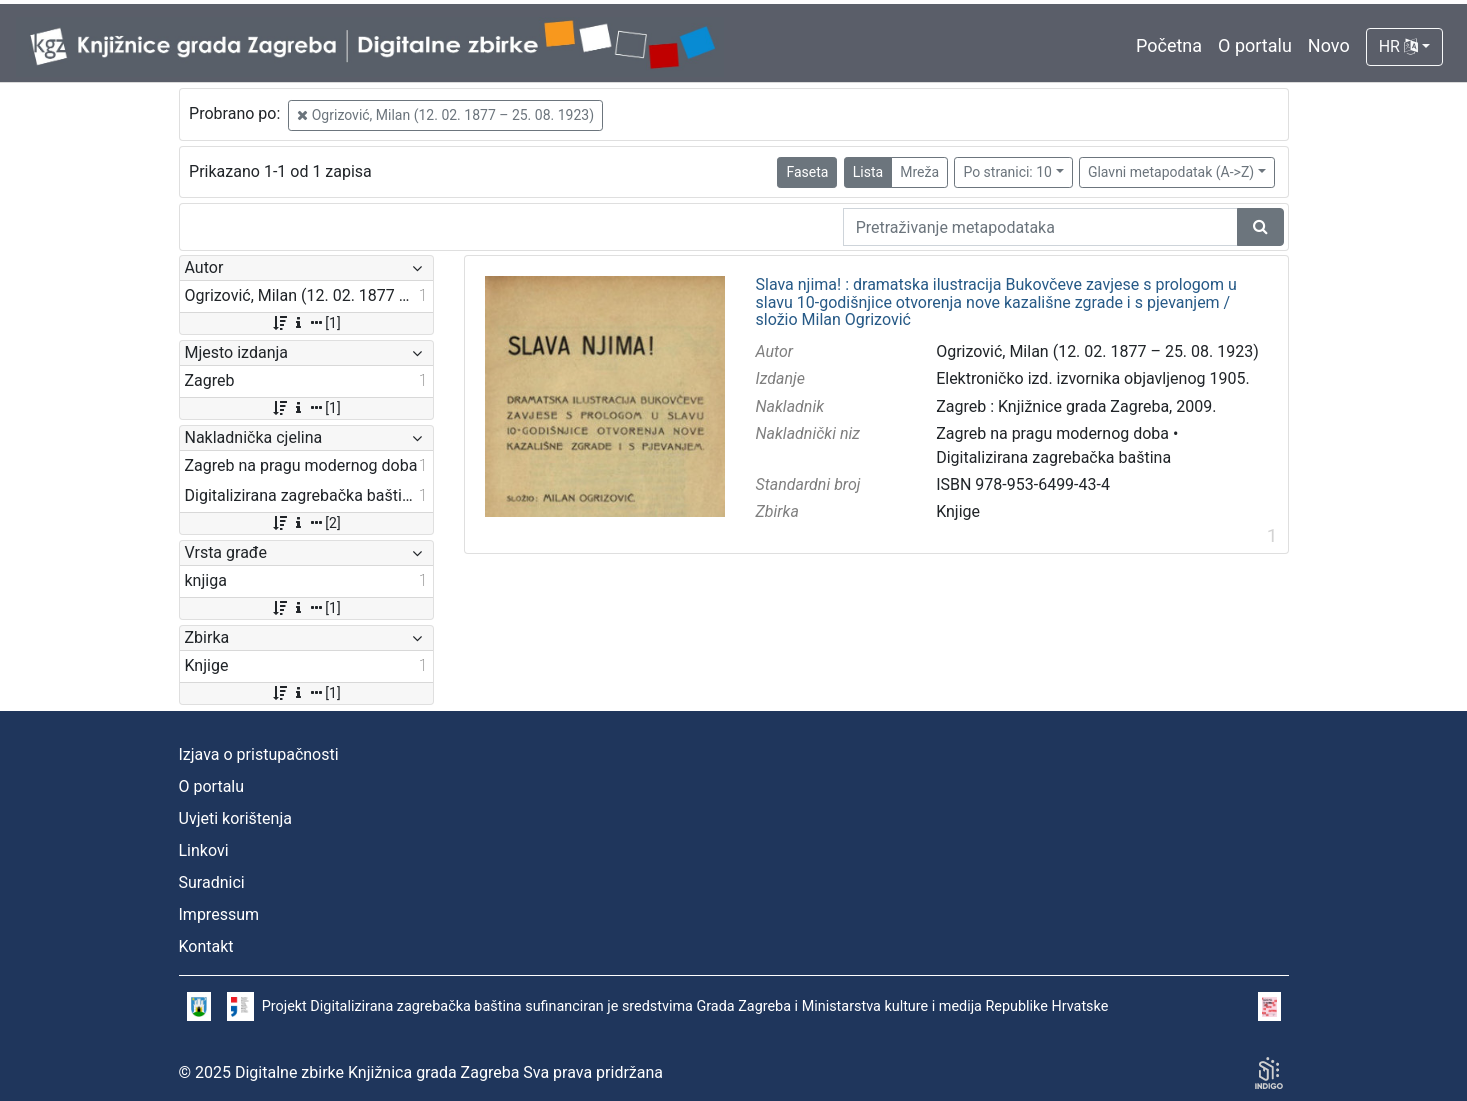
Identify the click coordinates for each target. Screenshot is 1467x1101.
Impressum (219, 914)
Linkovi (204, 850)
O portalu (1255, 45)
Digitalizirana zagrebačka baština (1053, 457)
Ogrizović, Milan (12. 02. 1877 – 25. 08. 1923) (445, 115)
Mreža (919, 172)
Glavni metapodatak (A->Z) (1171, 172)
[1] (305, 323)
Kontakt (206, 946)
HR (1398, 46)
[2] (305, 523)
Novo (1329, 45)
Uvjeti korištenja (235, 818)
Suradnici (212, 882)
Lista (868, 172)
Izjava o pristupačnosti (259, 754)
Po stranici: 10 (1007, 172)
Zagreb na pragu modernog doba (1052, 433)
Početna (1169, 45)
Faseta (807, 172)
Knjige (958, 511)
